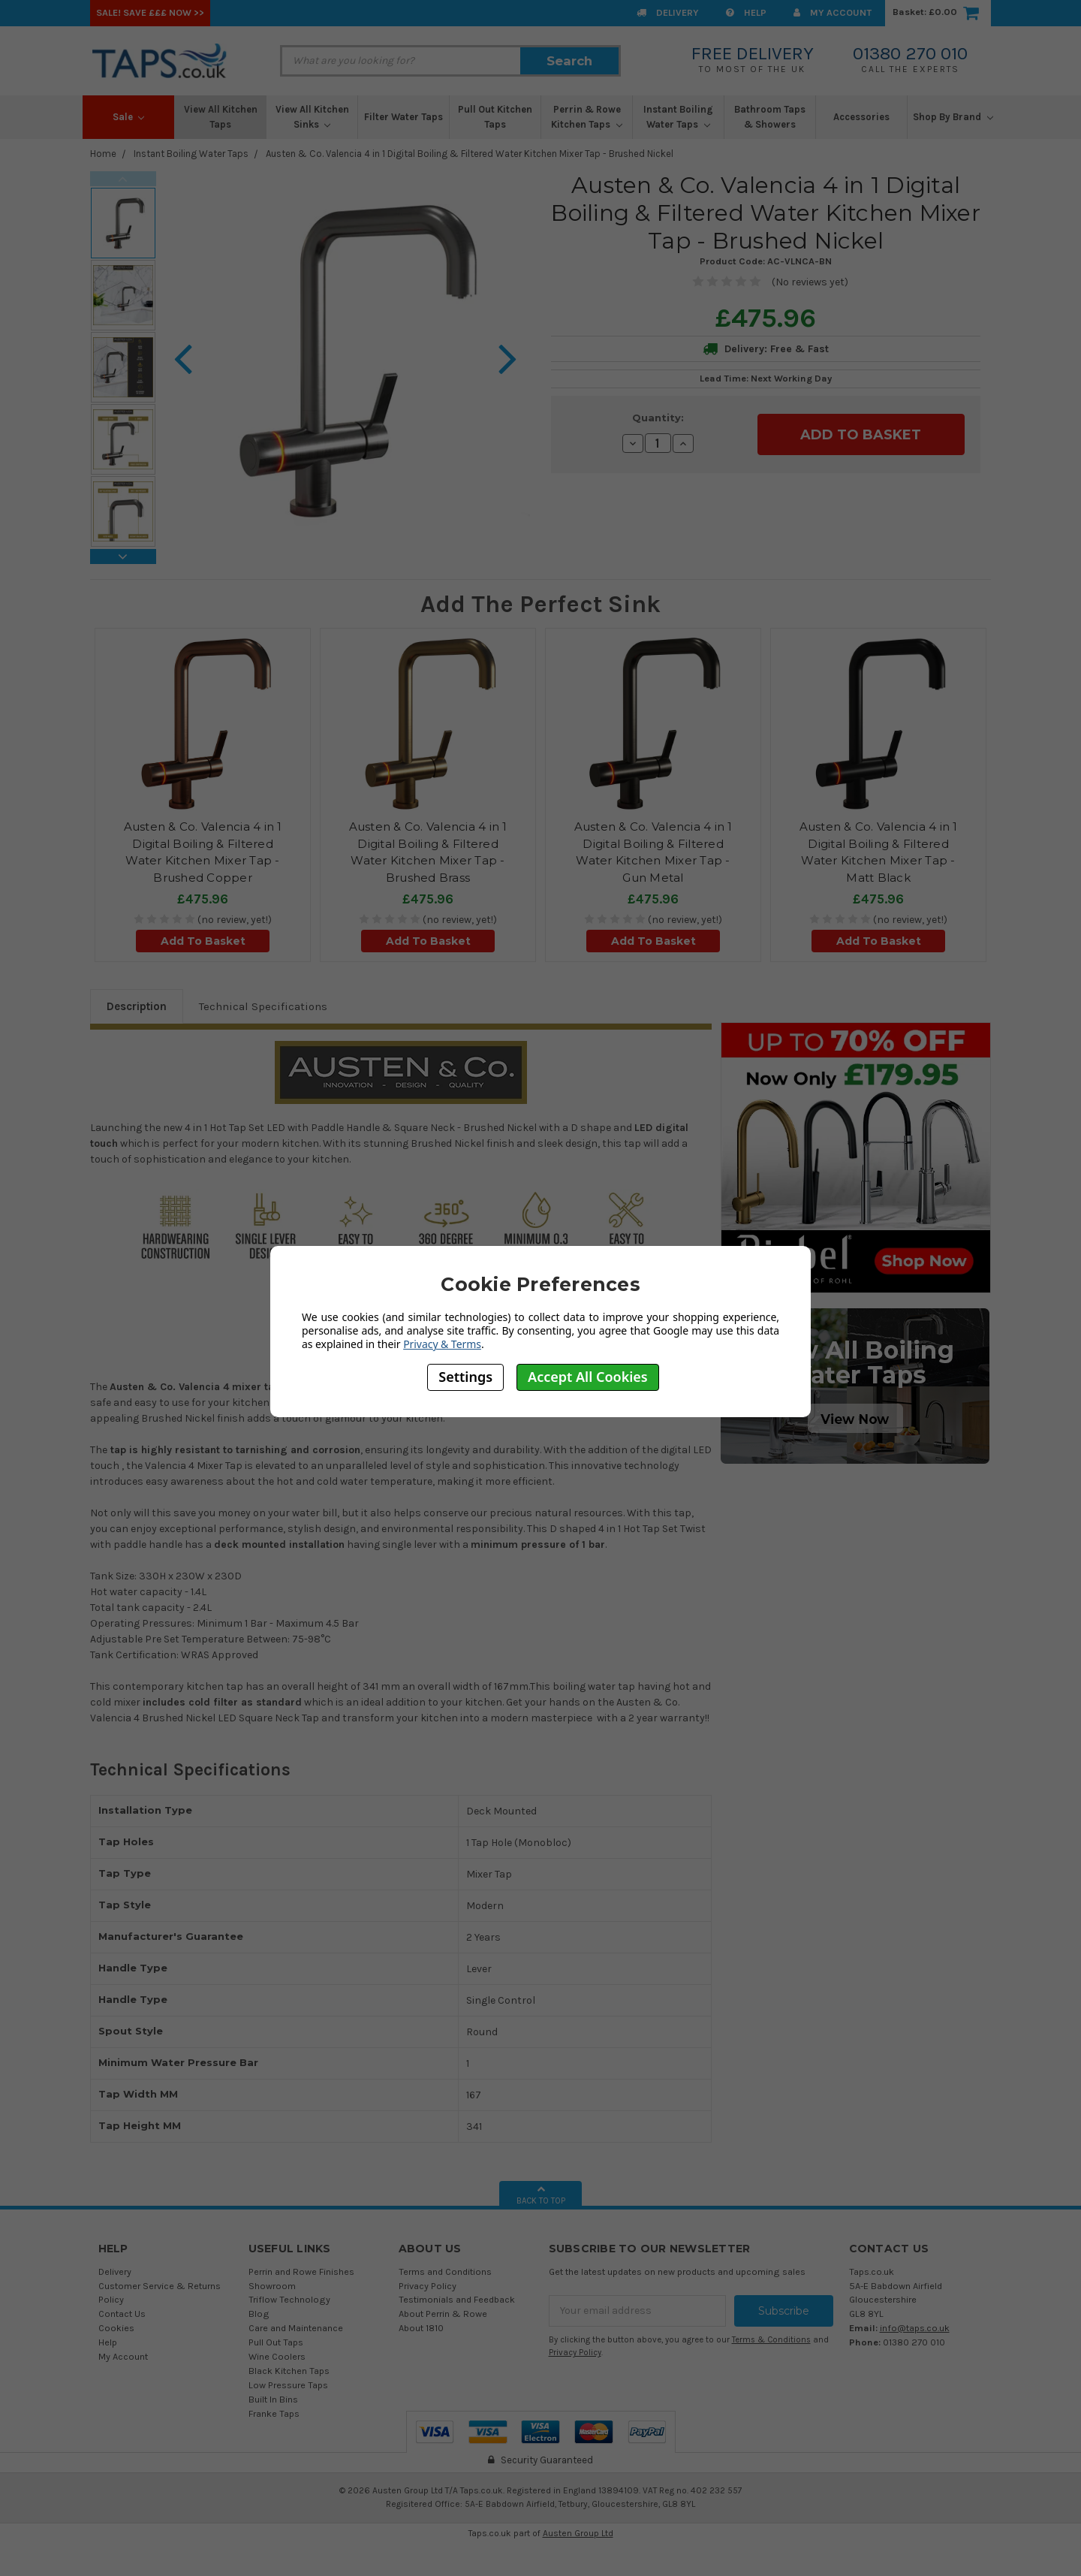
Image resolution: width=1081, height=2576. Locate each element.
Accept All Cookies (588, 1377)
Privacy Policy (427, 2285)
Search (569, 60)
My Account (832, 12)
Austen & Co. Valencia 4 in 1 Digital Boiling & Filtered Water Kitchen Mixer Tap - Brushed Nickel (469, 153)
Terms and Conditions (445, 2271)
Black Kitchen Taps (289, 2370)
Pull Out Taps (275, 2342)
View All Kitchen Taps (220, 117)
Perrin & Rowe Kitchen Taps (586, 117)
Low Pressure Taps (288, 2384)
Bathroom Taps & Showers (769, 117)
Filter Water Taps (403, 116)
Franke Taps (274, 2413)
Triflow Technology (289, 2299)
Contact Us (122, 2313)
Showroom (272, 2285)
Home (103, 153)
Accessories (861, 116)
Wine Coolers (277, 2356)
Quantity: (658, 418)
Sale (129, 116)
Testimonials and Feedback (457, 2299)
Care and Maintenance (295, 2327)
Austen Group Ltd (578, 2533)
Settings (465, 1377)
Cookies (116, 2327)
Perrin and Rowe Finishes (301, 2271)
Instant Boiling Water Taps (678, 117)
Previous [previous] (123, 178)
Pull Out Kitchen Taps (495, 117)
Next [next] (123, 556)
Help (746, 12)
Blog (258, 2313)
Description (137, 1006)
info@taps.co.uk (915, 2327)
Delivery (668, 12)
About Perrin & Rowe (443, 2313)
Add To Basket (203, 941)
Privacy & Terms (442, 1344)
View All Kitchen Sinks (312, 117)
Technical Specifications (263, 1006)
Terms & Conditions (771, 2340)
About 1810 (421, 2327)
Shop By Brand (953, 116)
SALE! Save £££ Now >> (150, 12)
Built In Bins (273, 2399)
